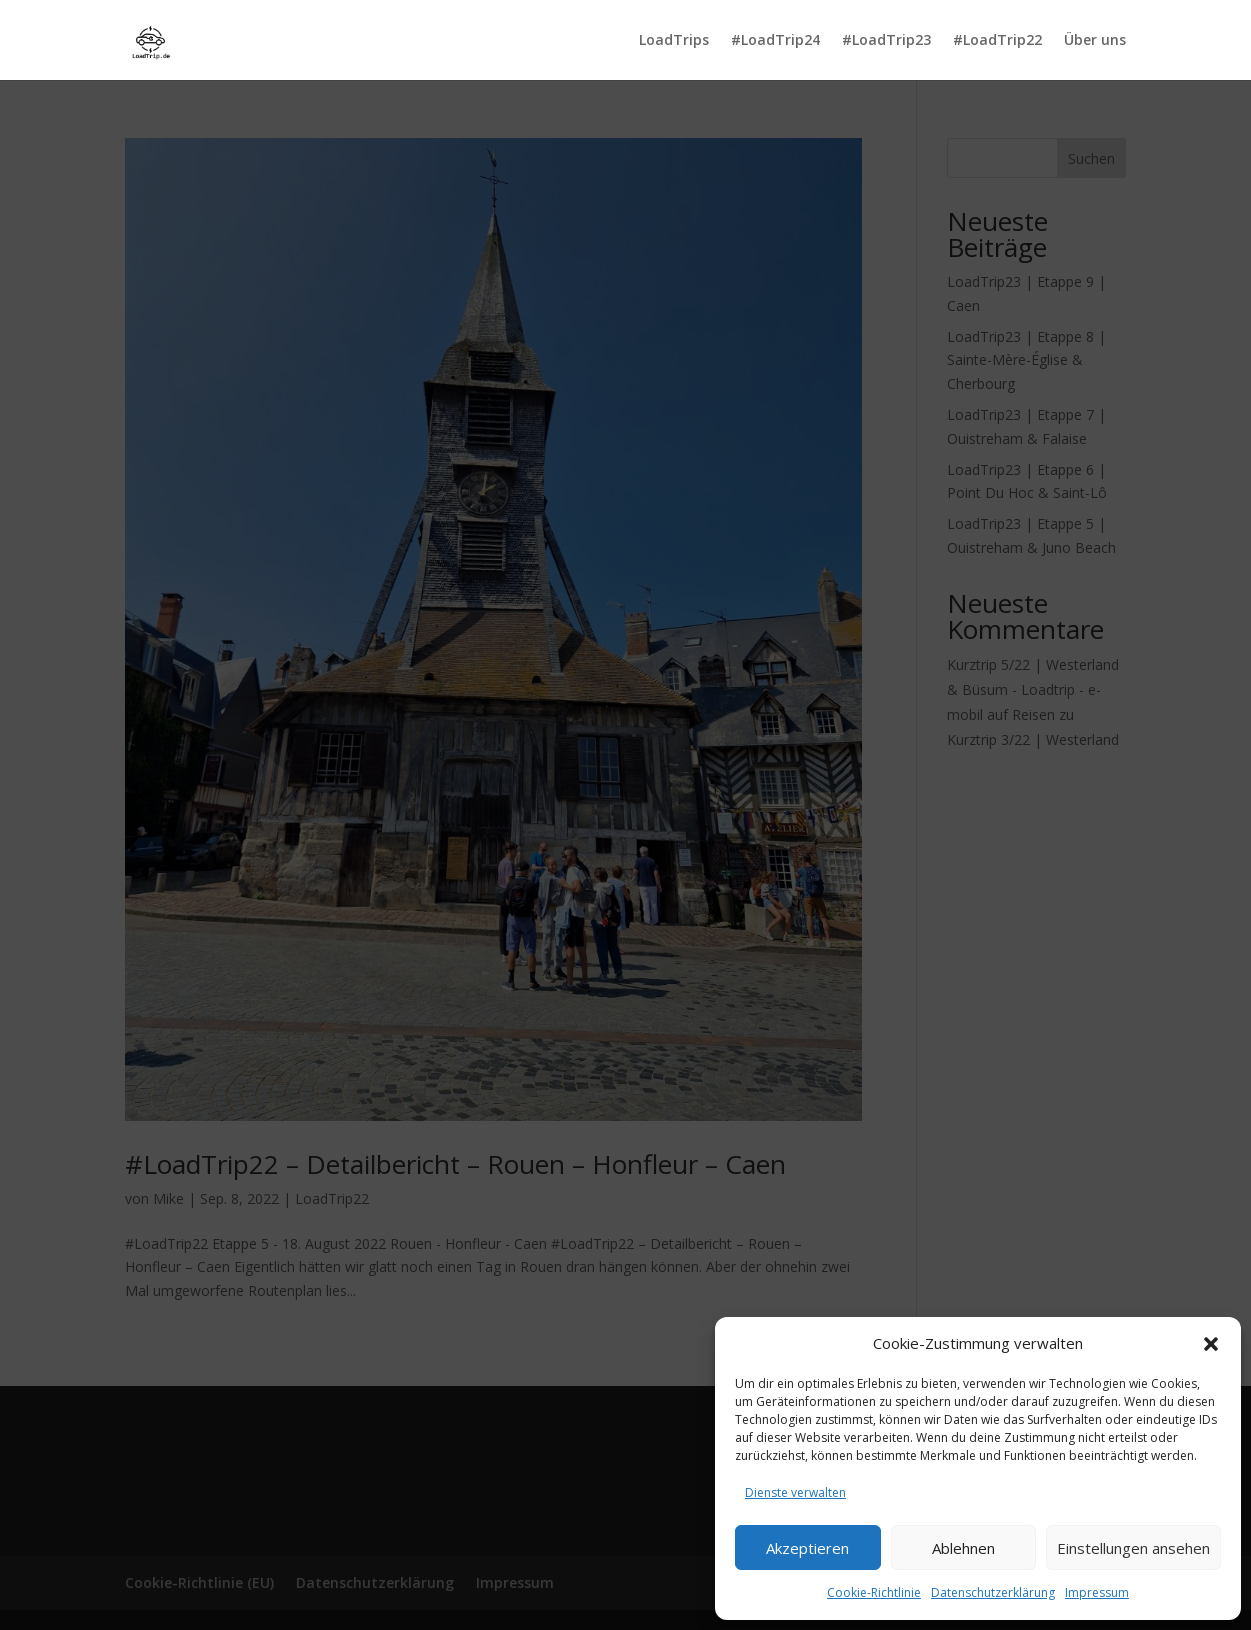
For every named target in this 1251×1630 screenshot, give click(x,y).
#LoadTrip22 (997, 41)
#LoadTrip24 (775, 41)
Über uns (1095, 41)
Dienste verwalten (795, 1492)
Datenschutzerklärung (993, 1592)
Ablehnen (963, 1548)
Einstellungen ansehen (1133, 1548)
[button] (1211, 1344)
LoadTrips (674, 41)
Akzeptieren (807, 1548)
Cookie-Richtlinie (874, 1592)
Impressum (1097, 1592)
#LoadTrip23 (886, 41)
